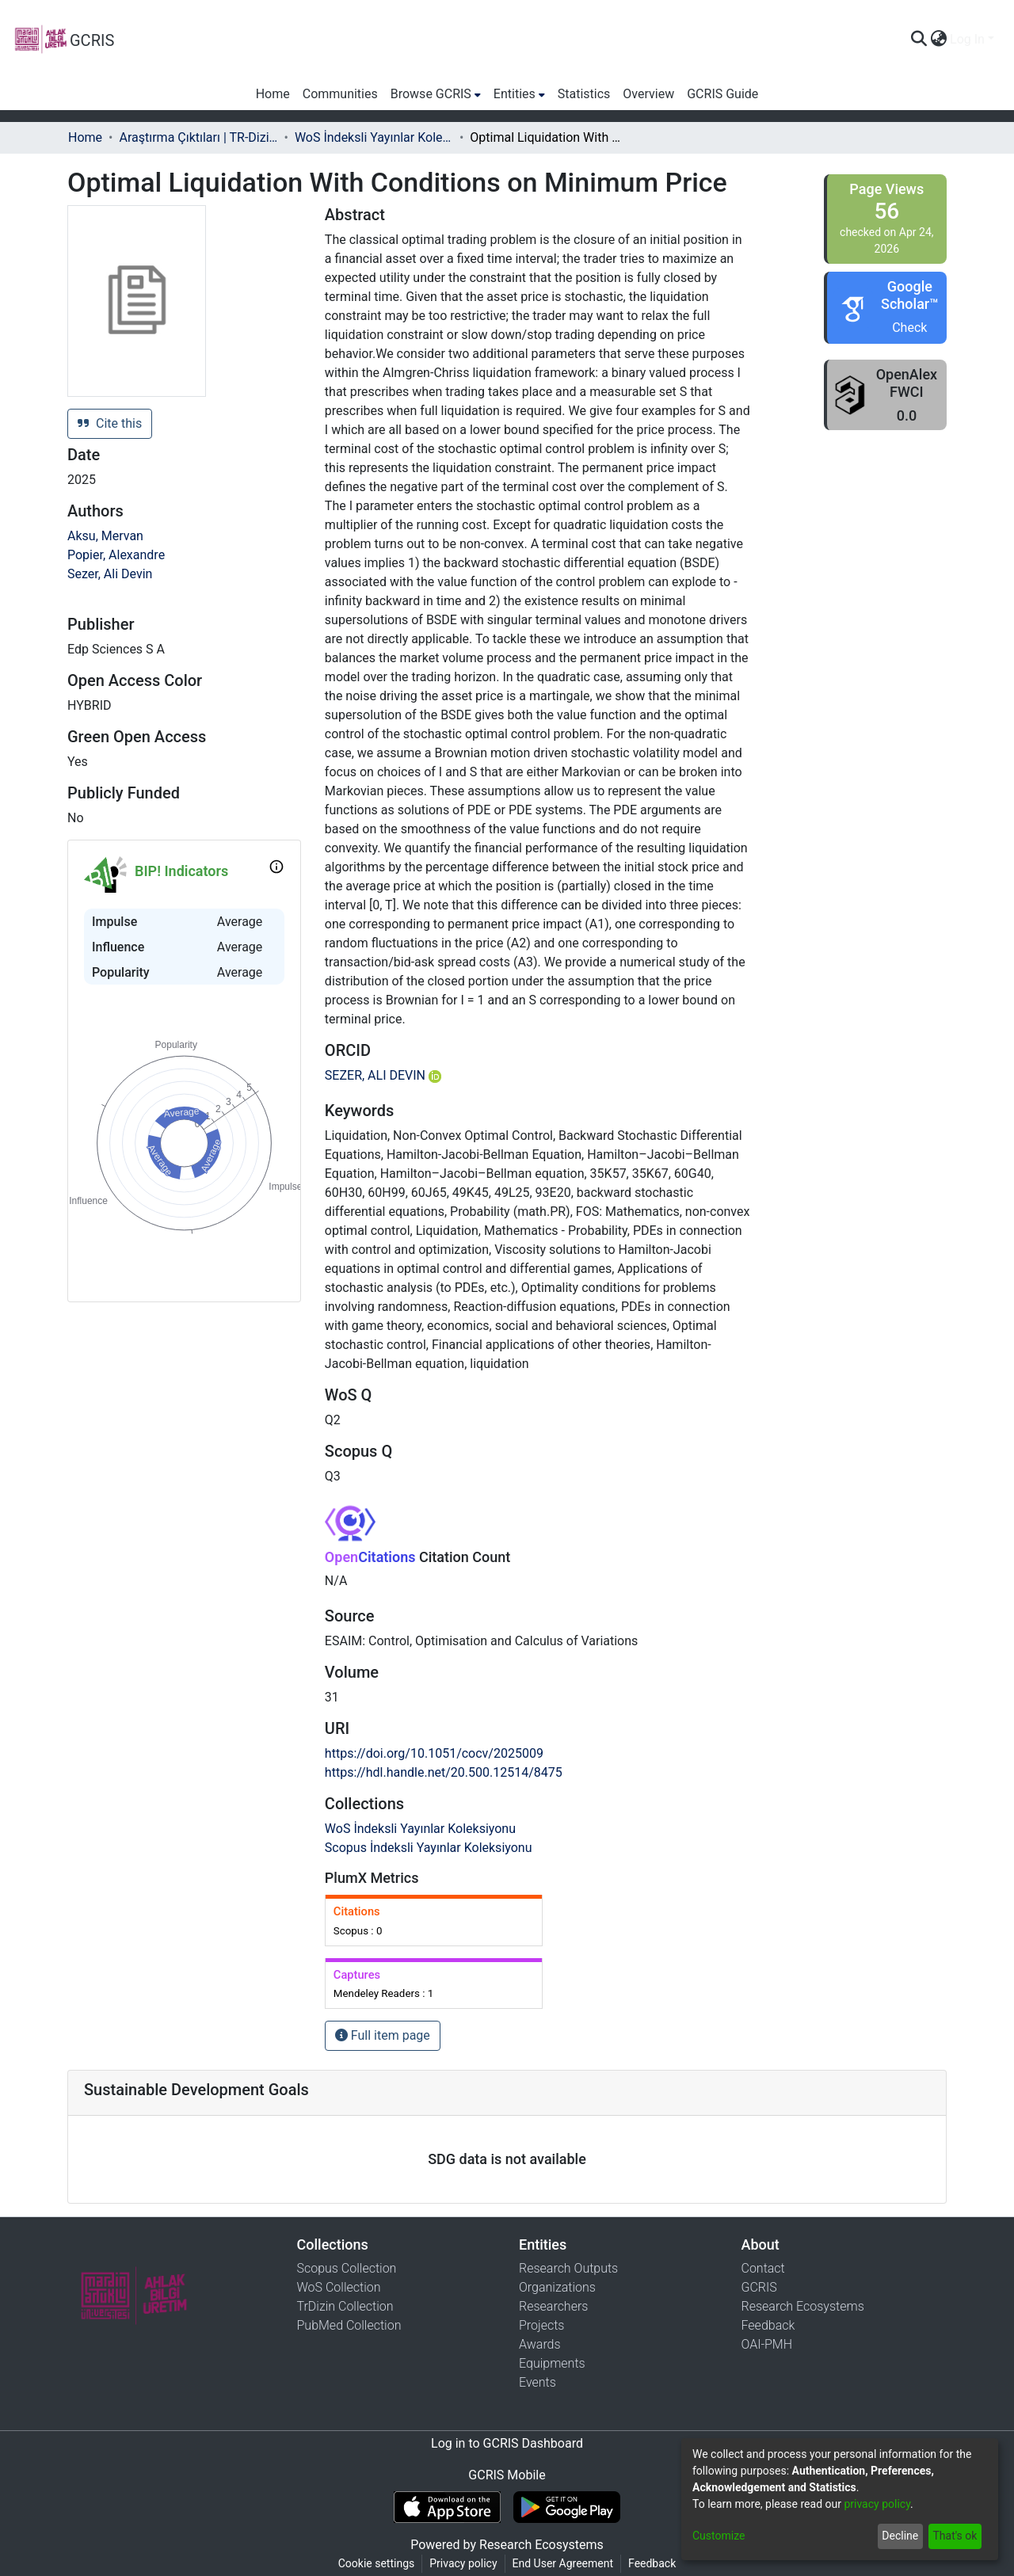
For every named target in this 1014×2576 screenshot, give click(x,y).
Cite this (110, 423)
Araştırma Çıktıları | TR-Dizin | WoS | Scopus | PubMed (198, 137)
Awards (540, 2344)
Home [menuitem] (273, 93)
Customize (718, 2535)
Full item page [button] (382, 2035)
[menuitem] (938, 39)
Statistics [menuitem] (584, 93)
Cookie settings (376, 2563)
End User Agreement (563, 2563)
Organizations (557, 2287)
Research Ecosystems (802, 2306)
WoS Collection (339, 2287)
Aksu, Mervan (105, 535)
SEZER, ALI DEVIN (383, 1075)
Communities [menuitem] (340, 93)
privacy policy (877, 2504)
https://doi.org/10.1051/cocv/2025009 (434, 1753)
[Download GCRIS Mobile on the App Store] (447, 2507)
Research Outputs (568, 2268)
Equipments (552, 2363)
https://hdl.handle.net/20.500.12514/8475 (443, 1772)
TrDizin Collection (345, 2306)
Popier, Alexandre (116, 554)
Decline (900, 2535)
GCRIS (759, 2287)
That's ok (954, 2535)
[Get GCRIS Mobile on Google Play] (566, 2507)
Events (537, 2382)
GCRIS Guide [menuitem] (722, 93)
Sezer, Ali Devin (109, 573)
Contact (763, 2268)
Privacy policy (463, 2563)
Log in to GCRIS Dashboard (507, 2443)
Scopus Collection (347, 2268)
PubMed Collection (349, 2325)
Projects (541, 2325)
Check (909, 327)
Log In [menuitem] (967, 39)
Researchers (553, 2306)
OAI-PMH (767, 2344)
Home (85, 137)
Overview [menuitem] (648, 93)
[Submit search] (918, 39)
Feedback (768, 2325)
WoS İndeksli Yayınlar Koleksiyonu (374, 137)
